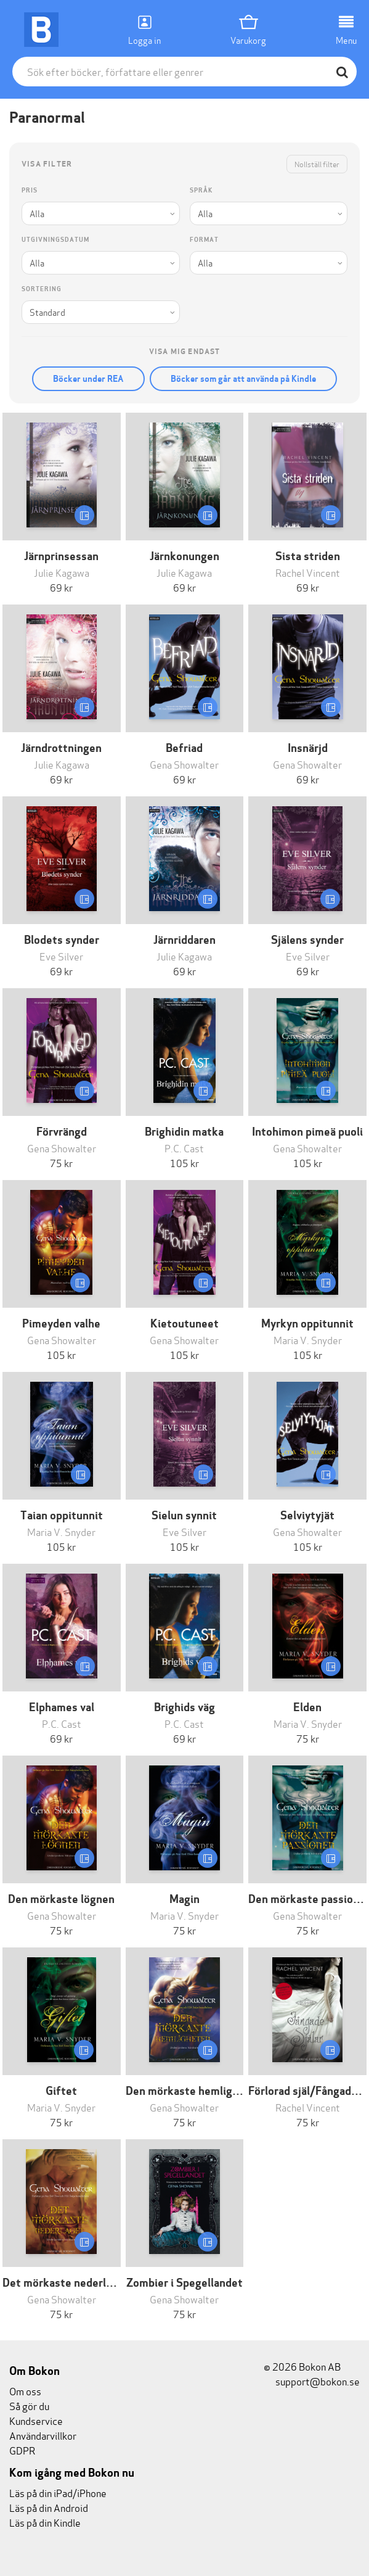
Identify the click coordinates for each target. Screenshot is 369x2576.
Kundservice (36, 2420)
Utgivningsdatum (55, 240)
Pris (30, 190)
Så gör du (29, 2405)
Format (204, 240)
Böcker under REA (88, 378)
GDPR (22, 2450)
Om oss (25, 2391)
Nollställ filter (316, 164)
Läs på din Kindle (45, 2522)
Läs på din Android (48, 2507)
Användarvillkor (42, 2435)
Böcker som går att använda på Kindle (243, 378)
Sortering (42, 289)
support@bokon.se (312, 2381)
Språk (201, 190)
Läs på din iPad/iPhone (58, 2492)
